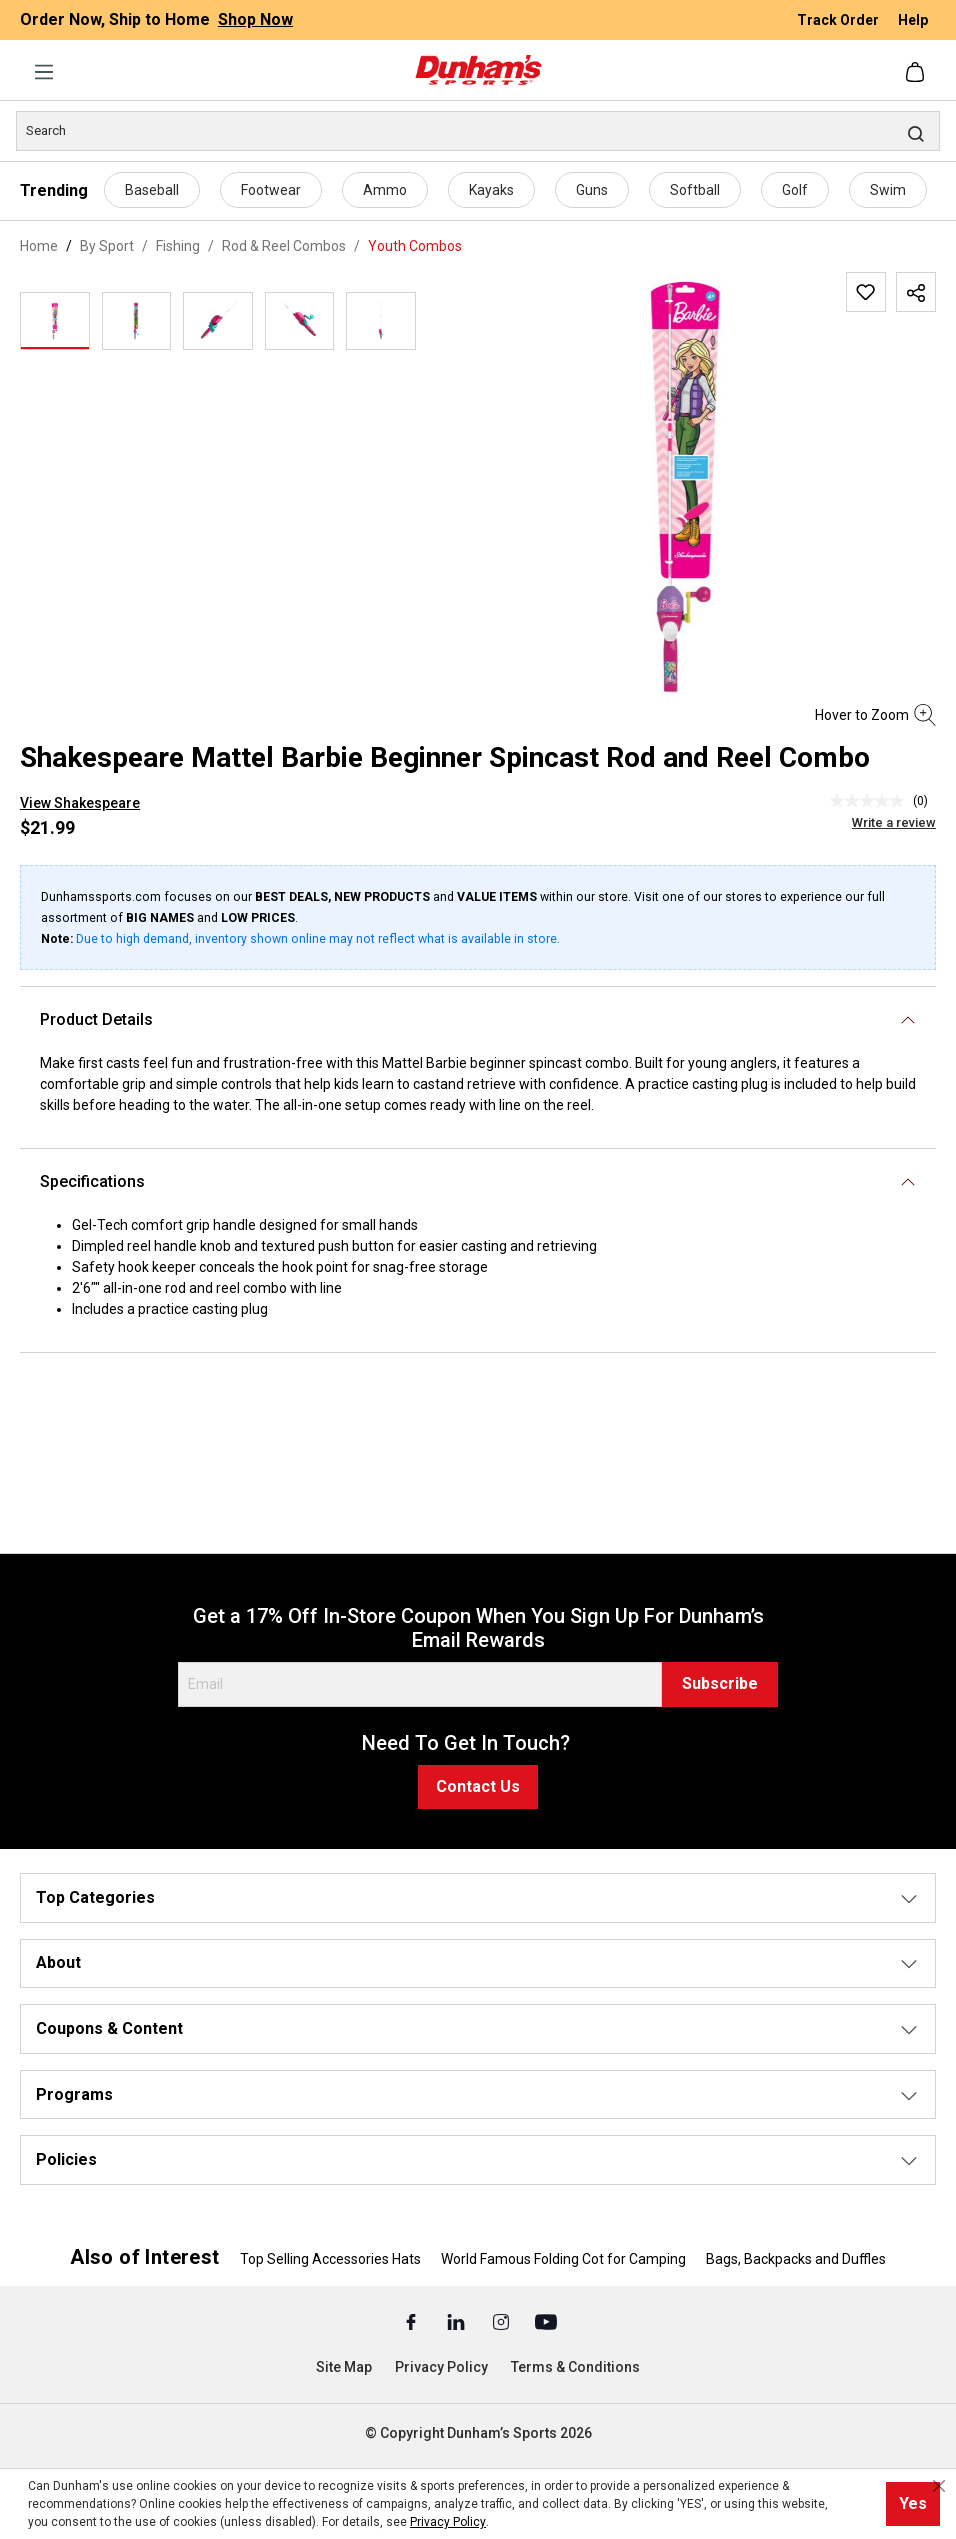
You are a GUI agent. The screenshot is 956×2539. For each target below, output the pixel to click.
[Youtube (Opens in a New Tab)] (546, 2321)
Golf (795, 190)
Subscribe (720, 1683)
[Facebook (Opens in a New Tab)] (412, 2321)
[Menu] (44, 72)
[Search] (478, 131)
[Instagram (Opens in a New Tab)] (502, 2321)
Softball (695, 190)
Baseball (152, 190)
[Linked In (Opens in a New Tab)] (457, 2321)
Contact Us (478, 1786)
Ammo (385, 190)
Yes (913, 2503)
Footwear (271, 190)
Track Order (839, 20)
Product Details (96, 1019)
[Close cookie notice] (939, 2486)
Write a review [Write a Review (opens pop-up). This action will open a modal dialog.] (894, 822)
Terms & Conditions (575, 2367)
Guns (592, 190)
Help (913, 20)
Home (39, 246)
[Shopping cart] (917, 72)
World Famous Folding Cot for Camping (563, 2259)
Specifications (92, 1181)
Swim (888, 190)
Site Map (344, 2367)
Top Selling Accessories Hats (330, 2259)
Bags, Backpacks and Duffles (796, 2259)
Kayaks (491, 190)
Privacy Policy (441, 2367)
